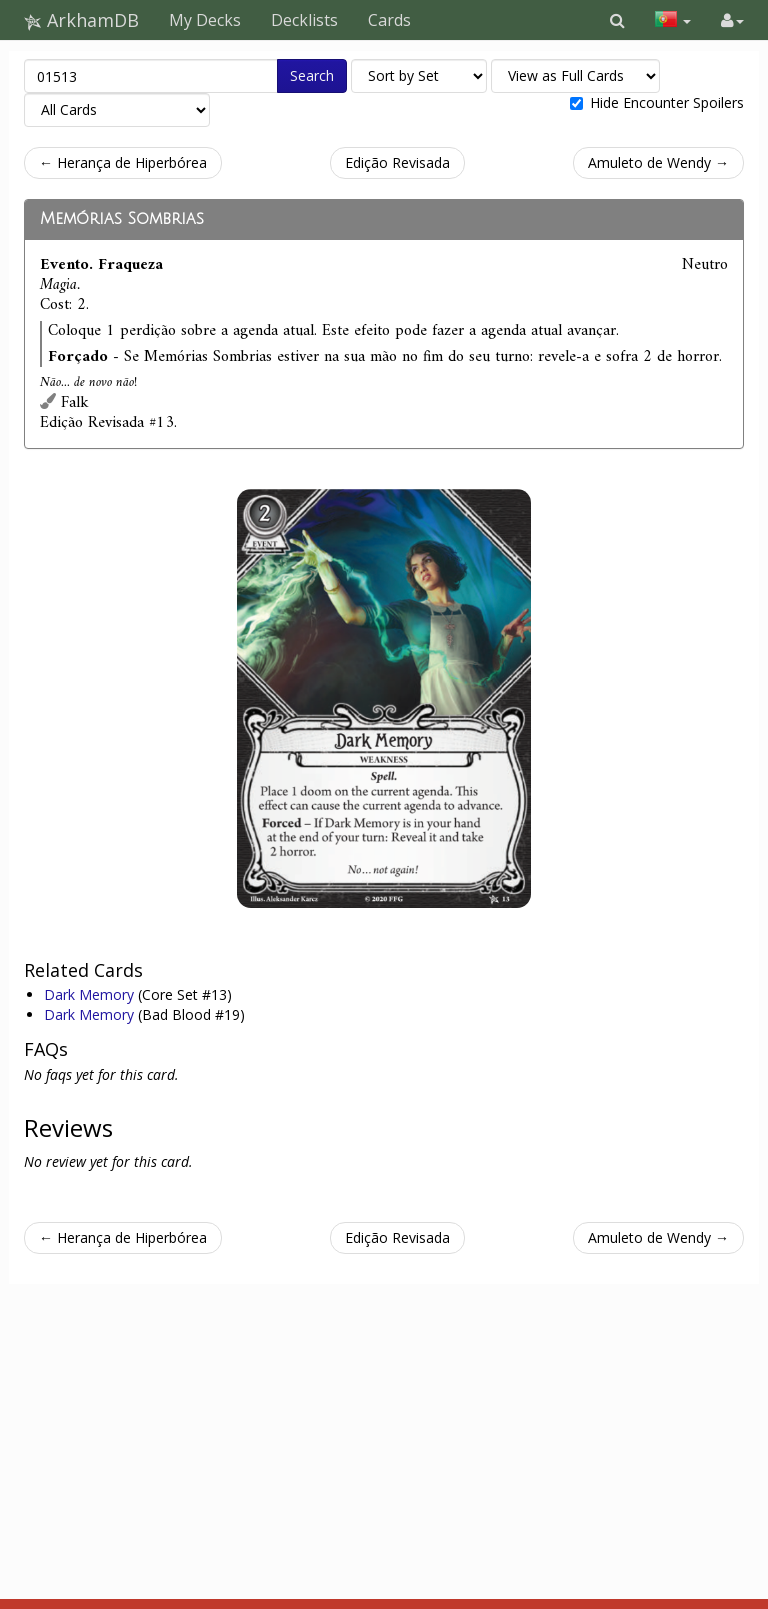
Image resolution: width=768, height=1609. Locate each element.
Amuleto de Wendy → (658, 162)
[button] (617, 20)
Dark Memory (91, 994)
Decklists (304, 20)
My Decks (205, 20)
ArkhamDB (81, 20)
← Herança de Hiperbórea (123, 162)
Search (312, 75)
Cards (389, 20)
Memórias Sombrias (122, 219)
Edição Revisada (397, 162)
